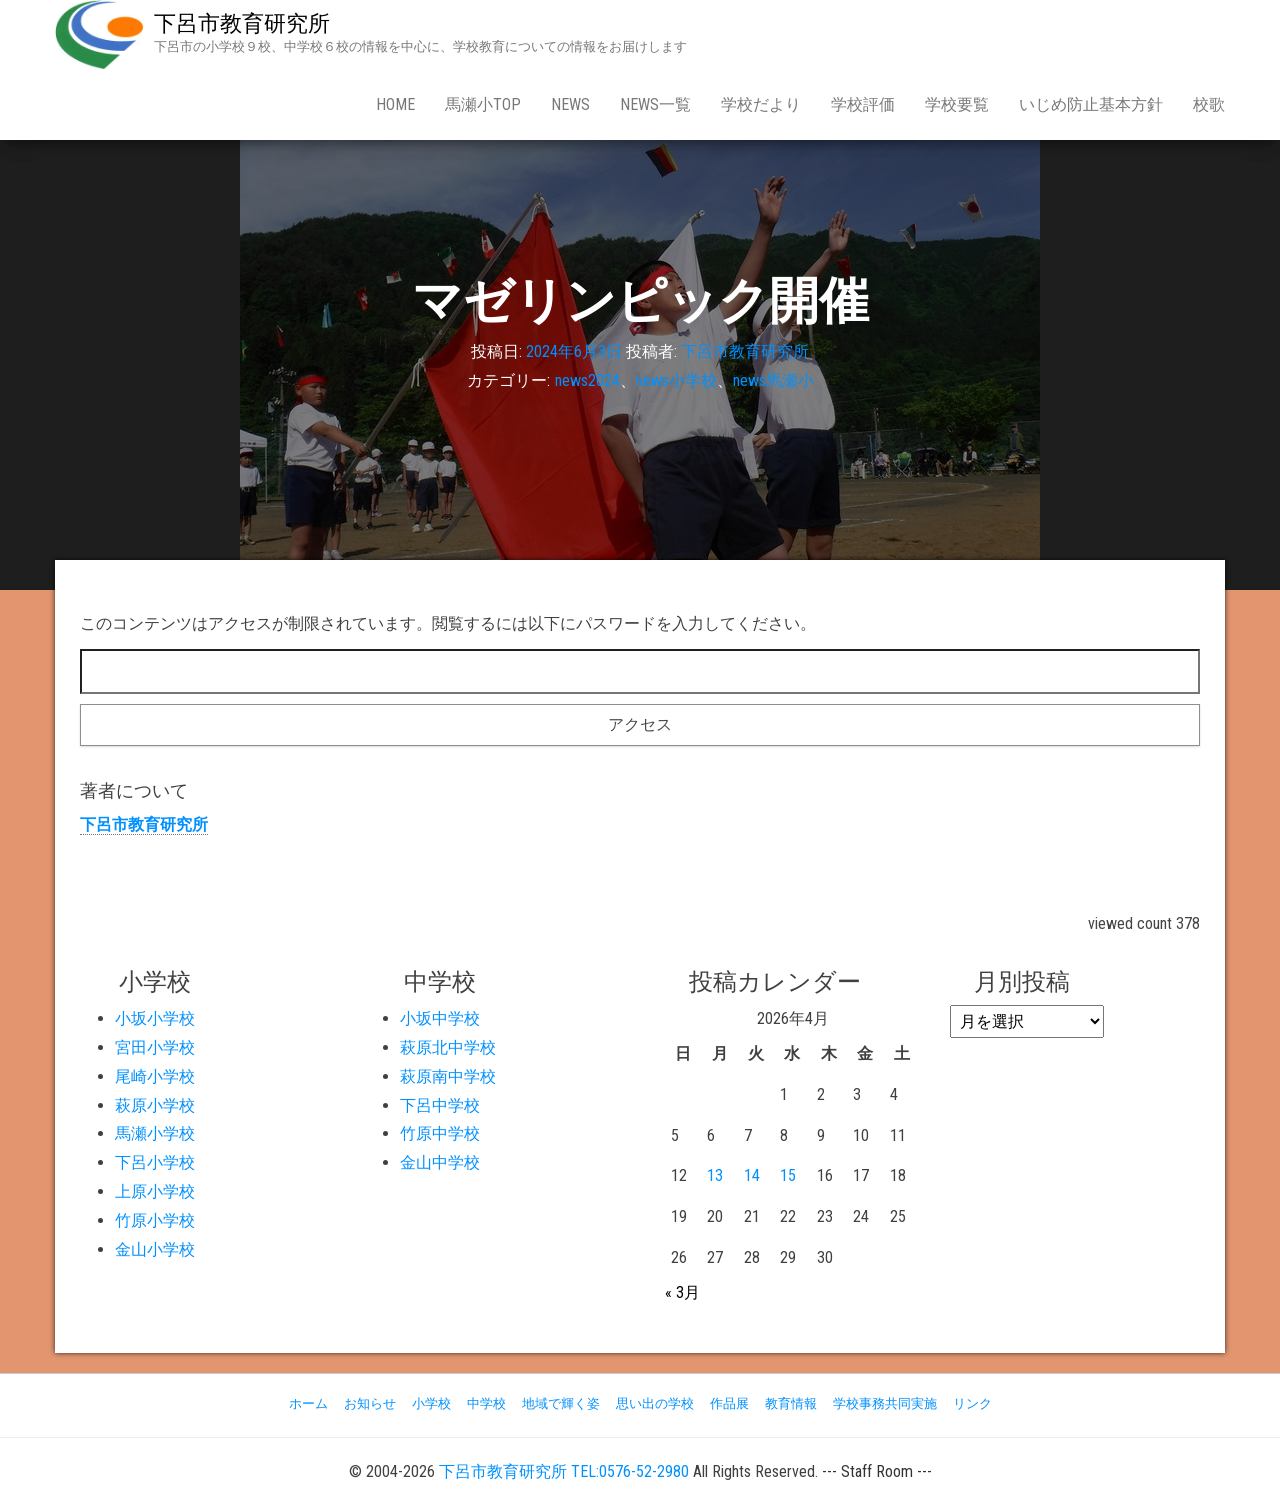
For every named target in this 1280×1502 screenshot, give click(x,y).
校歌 (1209, 104)
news (570, 104)
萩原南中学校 (448, 1076)
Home (395, 104)
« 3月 (682, 1292)
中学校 (486, 1403)
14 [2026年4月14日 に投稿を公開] (752, 1175)
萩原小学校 (155, 1105)
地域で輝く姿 (561, 1403)
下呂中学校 (440, 1105)
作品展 (729, 1403)
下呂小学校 (155, 1162)
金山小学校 (155, 1249)
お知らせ (370, 1403)
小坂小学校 (155, 1018)
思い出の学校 (655, 1403)
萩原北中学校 (448, 1047)
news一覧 (655, 104)
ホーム (308, 1403)
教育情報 (791, 1403)
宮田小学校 (155, 1047)
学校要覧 (957, 104)
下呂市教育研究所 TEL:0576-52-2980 (564, 1471)
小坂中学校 (440, 1018)
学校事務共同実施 (885, 1403)
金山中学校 (440, 1162)
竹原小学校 (155, 1220)
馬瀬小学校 (155, 1133)
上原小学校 (155, 1191)
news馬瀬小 (773, 380)
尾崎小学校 (155, 1076)
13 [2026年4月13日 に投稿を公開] (715, 1175)
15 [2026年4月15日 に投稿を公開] (788, 1175)
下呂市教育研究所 (242, 23)
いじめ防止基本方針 (1091, 104)
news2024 (587, 380)
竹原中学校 (440, 1133)
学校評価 (863, 104)
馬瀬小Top (483, 104)
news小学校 (676, 380)
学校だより (761, 104)
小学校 (431, 1403)
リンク (972, 1403)
